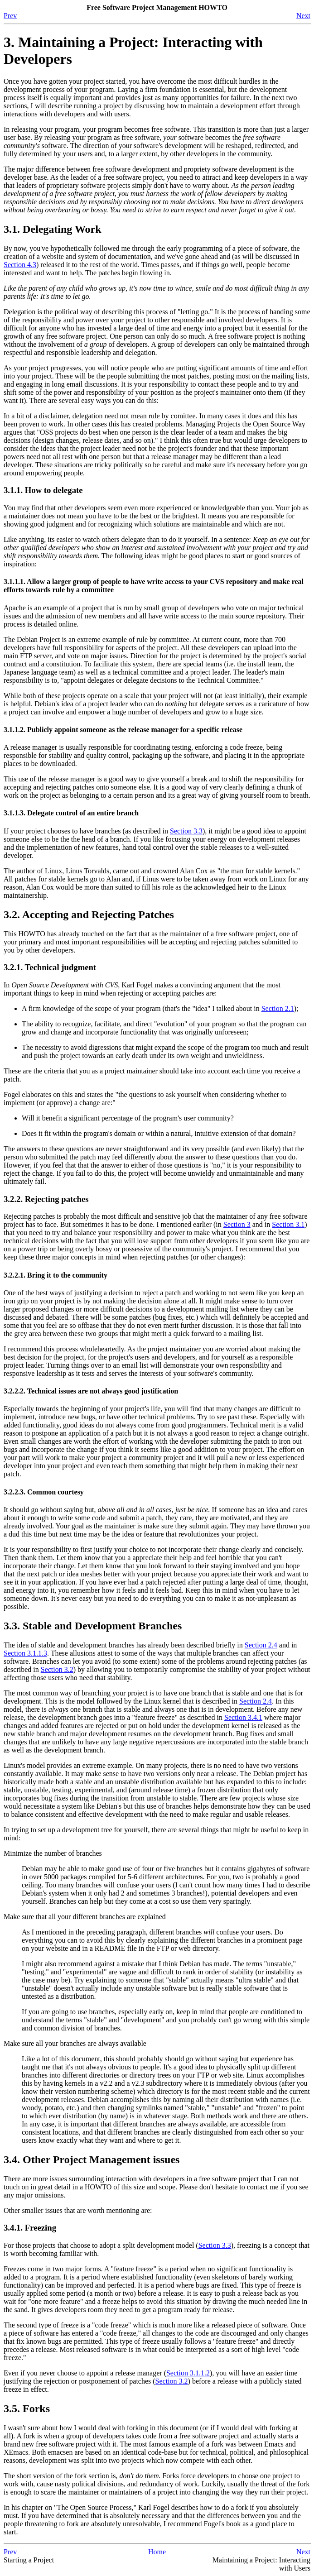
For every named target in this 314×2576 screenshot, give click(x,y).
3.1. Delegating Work (52, 229)
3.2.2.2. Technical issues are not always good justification (91, 1391)
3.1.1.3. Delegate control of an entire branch (71, 813)
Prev (10, 15)
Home (157, 2552)
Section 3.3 (186, 831)
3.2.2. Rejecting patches (46, 1199)
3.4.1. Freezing (30, 2227)
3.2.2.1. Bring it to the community (55, 1275)
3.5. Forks (27, 2408)
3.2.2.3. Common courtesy (44, 1492)
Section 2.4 (261, 1645)
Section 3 (237, 1224)
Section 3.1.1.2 (188, 2373)
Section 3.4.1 (243, 1717)
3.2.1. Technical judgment (50, 967)
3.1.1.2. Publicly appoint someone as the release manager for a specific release (123, 729)
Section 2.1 (277, 1008)
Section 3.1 (288, 1224)
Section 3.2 (57, 1669)
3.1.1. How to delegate (43, 490)
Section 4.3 (20, 264)
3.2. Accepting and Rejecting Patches (89, 914)
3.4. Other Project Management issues (91, 2159)
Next (303, 15)
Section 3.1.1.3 (25, 1653)
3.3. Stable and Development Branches (93, 1626)
